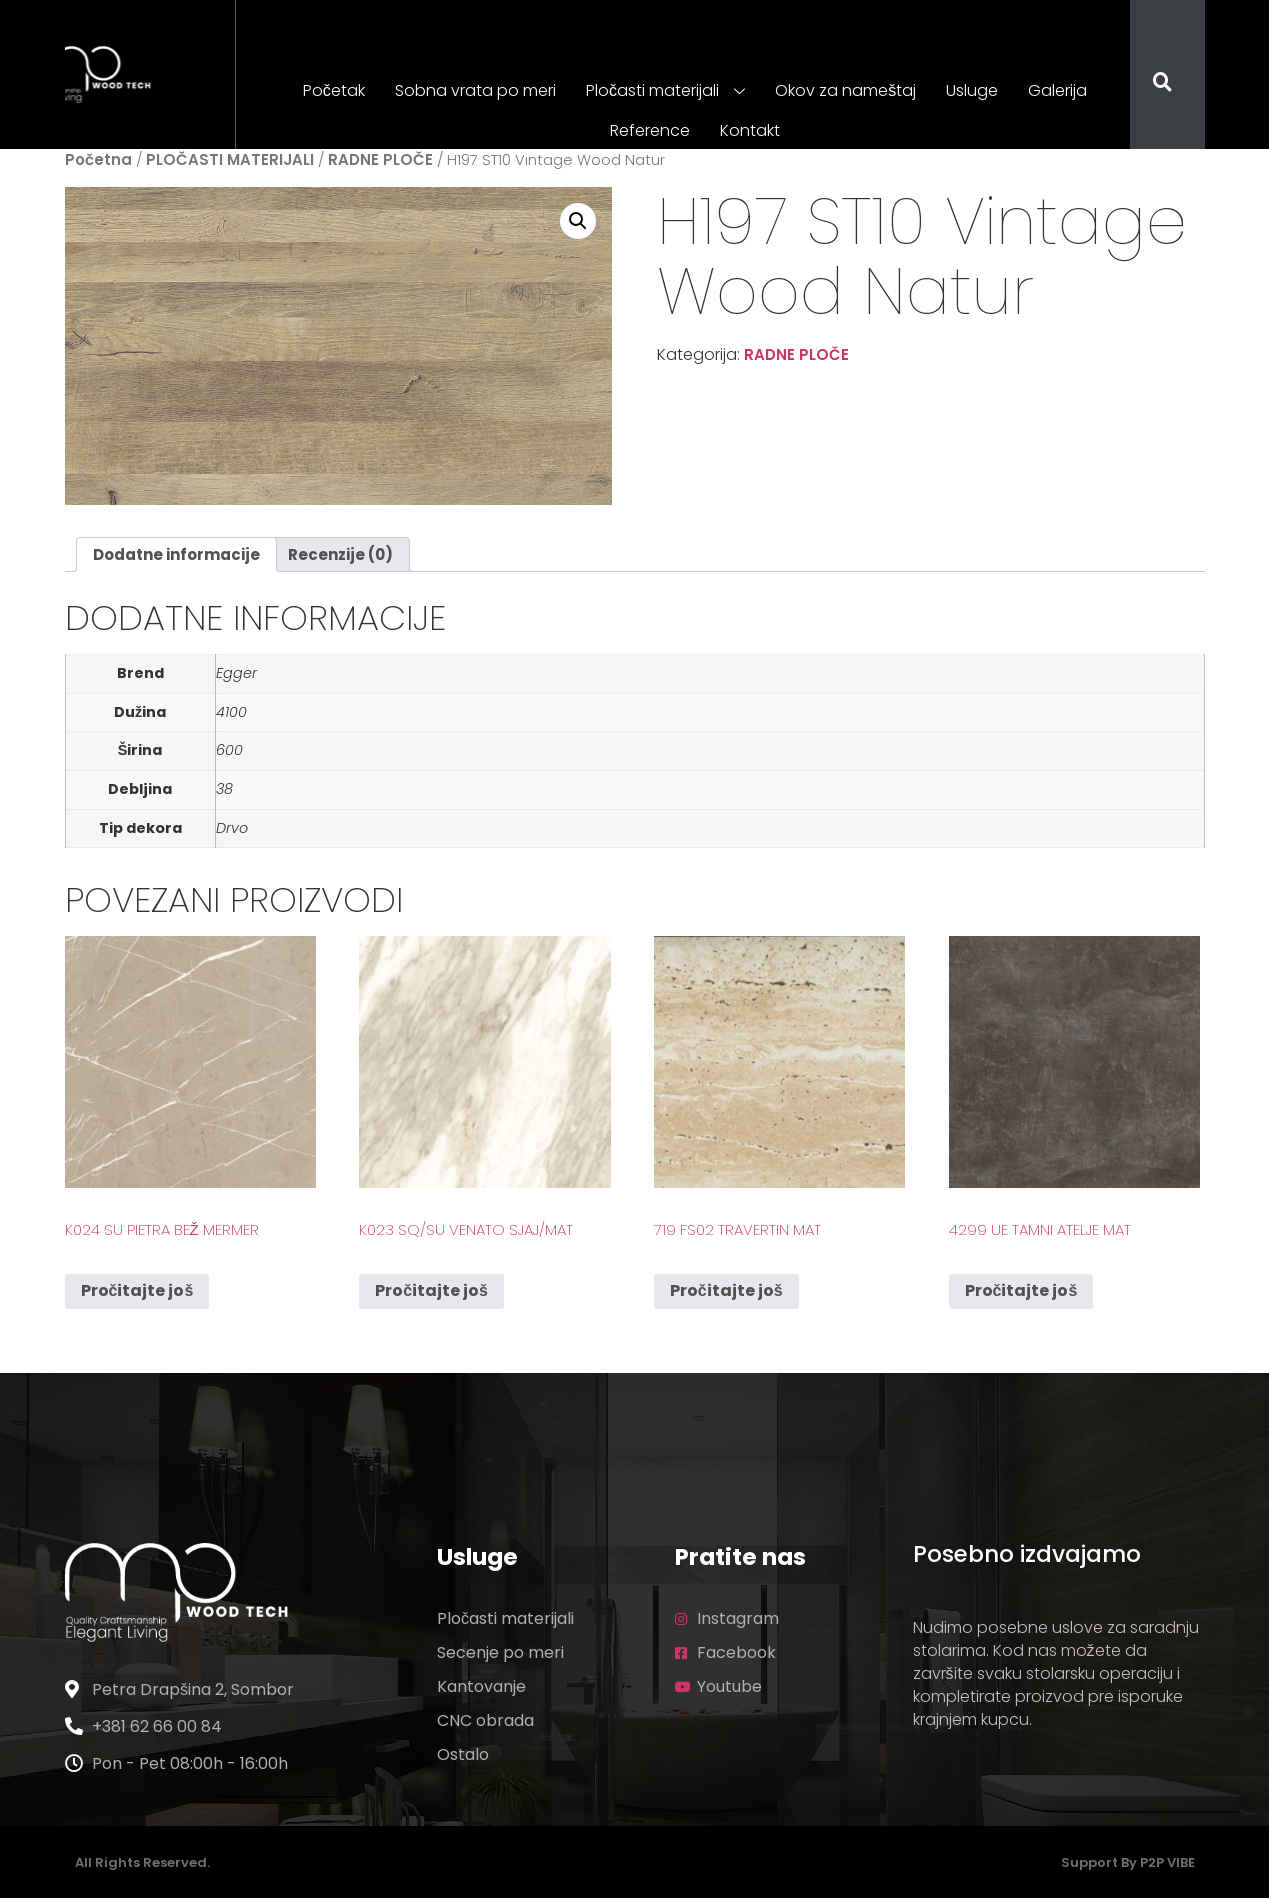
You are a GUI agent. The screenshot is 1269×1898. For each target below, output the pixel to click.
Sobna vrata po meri (475, 90)
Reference (650, 130)
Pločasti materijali (665, 92)
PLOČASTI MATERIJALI (230, 159)
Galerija (1057, 90)
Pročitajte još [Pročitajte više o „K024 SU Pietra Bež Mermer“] (137, 1290)
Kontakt (750, 130)
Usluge (972, 90)
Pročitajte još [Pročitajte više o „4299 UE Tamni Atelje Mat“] (1021, 1290)
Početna (98, 159)
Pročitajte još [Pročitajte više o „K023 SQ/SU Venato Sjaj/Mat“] (431, 1290)
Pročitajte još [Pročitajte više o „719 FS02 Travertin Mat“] (726, 1290)
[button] (578, 221)
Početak (334, 90)
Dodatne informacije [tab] (176, 554)
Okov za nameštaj (845, 90)
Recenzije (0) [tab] (340, 554)
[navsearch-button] (1150, 84)
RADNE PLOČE (380, 159)
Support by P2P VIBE (1128, 1862)
